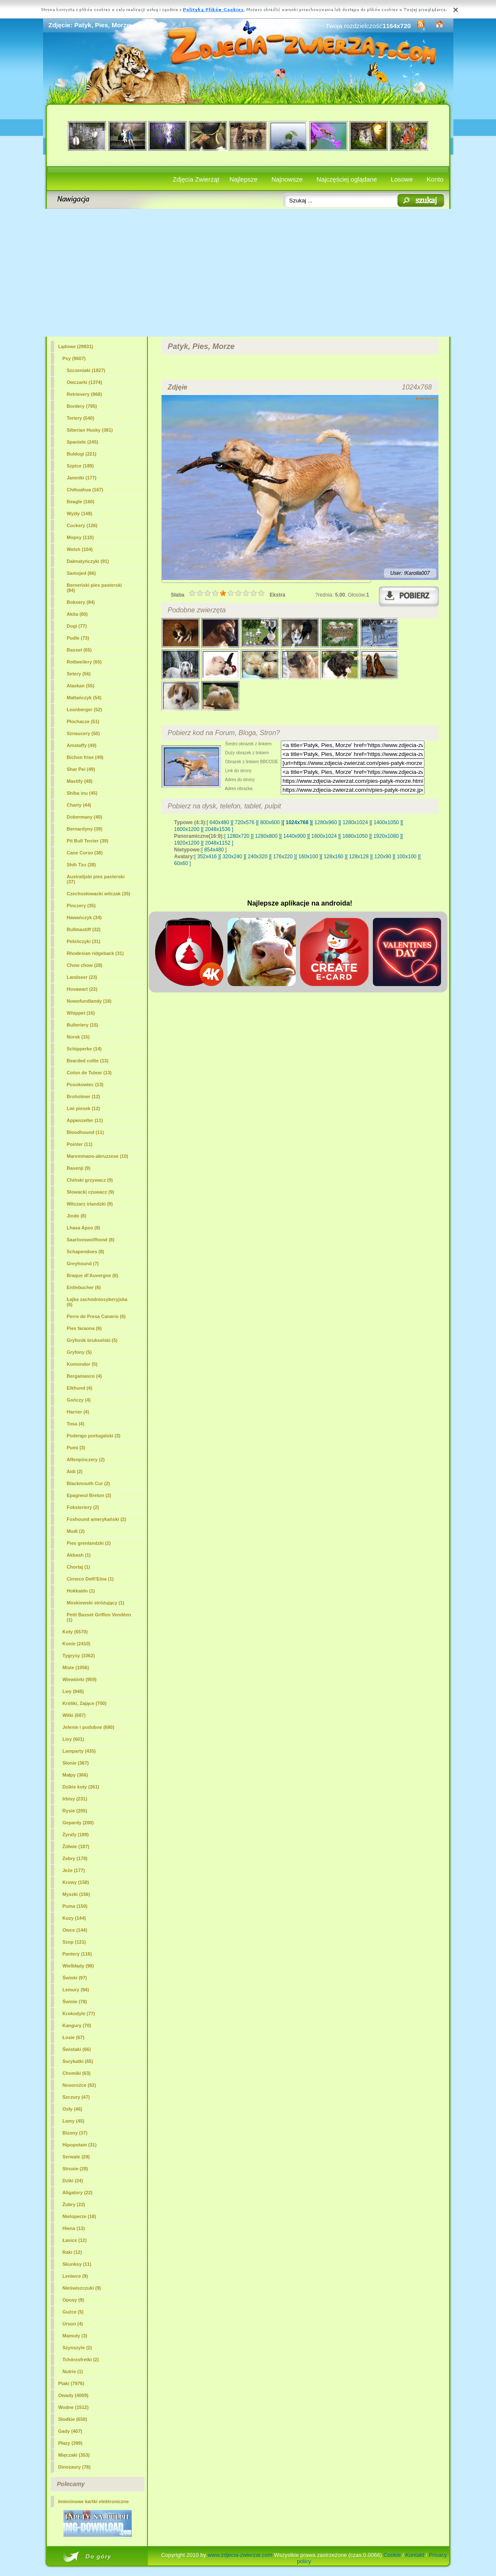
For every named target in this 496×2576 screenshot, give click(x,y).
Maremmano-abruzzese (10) (97, 1156)
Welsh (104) (80, 549)
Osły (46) (72, 2109)
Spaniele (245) (82, 441)
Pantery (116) (77, 1953)
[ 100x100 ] (406, 857)
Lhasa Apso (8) (83, 1227)
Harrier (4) (78, 1411)
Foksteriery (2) (83, 1507)
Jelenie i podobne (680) (89, 1727)
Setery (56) (79, 673)
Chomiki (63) (77, 2073)
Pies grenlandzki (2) (89, 1543)
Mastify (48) (80, 781)
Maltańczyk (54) (84, 697)
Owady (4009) (73, 2395)
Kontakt (414, 2555)
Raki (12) (72, 2252)
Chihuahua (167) (85, 489)
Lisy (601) (73, 1739)
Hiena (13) (74, 2228)
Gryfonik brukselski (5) (92, 1340)
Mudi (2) (76, 1531)
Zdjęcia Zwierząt (196, 179)
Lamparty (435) (79, 1751)
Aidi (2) (75, 1471)
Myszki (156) (76, 1894)
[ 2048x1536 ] (218, 829)
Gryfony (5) (79, 1352)
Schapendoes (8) (85, 1251)
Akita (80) (77, 614)
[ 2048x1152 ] (218, 843)
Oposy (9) (73, 2299)
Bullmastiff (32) (84, 929)
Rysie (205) (75, 1810)
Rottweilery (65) (84, 661)
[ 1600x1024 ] (324, 836)
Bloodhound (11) (85, 1132)
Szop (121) (74, 1941)
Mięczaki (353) (74, 2455)
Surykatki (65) (78, 2061)
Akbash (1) (79, 1555)
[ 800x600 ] (270, 822)
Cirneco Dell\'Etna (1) (90, 1578)
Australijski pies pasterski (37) (96, 879)
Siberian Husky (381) (90, 430)
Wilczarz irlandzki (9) (90, 1203)
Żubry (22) (74, 2204)
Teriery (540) (81, 418)
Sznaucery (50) (83, 733)
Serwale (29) (76, 2156)
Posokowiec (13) (85, 1084)
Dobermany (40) (84, 816)
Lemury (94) (76, 1989)
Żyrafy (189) (76, 1834)
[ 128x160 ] (333, 857)
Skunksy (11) (77, 2264)
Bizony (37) (75, 2132)
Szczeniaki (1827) (86, 370)
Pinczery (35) (81, 905)
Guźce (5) (73, 2311)
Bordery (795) (82, 406)
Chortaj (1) (78, 1566)
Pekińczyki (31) (84, 941)
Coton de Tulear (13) (89, 1072)
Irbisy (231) (75, 1798)
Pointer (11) (80, 1144)
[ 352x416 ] (206, 857)
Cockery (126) (82, 525)
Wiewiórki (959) (80, 1679)
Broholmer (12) (83, 1096)
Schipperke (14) (84, 1048)
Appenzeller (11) (85, 1120)
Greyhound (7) (83, 1263)
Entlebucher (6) (84, 1287)
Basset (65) (79, 649)
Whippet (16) (81, 1012)
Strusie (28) (75, 2168)
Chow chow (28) (85, 965)
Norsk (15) (78, 1036)
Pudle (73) (78, 637)
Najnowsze (287, 179)
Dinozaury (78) (74, 2466)
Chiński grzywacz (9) (90, 1180)
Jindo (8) (77, 1215)
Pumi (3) (76, 1447)
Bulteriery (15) (82, 1024)
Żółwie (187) (76, 1846)
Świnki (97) (75, 1977)
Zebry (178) (75, 1858)
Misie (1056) (76, 1667)
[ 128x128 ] (358, 857)
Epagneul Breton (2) (89, 1495)
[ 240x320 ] (257, 857)
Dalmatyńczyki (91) (88, 561)
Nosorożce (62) (79, 2085)
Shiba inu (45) (82, 793)
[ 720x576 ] (244, 822)
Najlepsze (244, 179)
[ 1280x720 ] (238, 836)
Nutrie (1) (73, 2371)
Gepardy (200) (78, 1822)
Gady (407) (70, 2431)
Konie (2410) (76, 1643)
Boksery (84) (81, 602)
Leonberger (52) (84, 709)
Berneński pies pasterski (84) (94, 588)
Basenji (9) (79, 1168)
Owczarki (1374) (84, 382)
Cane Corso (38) (85, 852)
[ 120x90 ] (383, 857)
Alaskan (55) (81, 685)
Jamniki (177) (82, 477)
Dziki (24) (73, 2180)
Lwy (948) (73, 1691)
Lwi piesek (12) (83, 1108)
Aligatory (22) (77, 2192)
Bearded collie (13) (88, 1060)
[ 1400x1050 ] (386, 822)
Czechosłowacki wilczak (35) (98, 893)
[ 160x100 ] (308, 857)
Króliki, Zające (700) (85, 1703)
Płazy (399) (70, 2443)
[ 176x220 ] (282, 857)
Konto (435, 179)
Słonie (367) (76, 1762)
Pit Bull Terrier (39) (88, 840)
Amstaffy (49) (82, 745)
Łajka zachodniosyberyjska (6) (97, 1302)
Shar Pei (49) (81, 769)
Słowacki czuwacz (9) (90, 1191)
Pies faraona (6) (84, 1328)
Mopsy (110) (80, 537)
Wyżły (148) (79, 513)
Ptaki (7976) (71, 2383)
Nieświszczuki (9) (82, 2287)
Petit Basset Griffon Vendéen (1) (99, 1617)
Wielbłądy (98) (78, 1965)
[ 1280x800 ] (266, 836)
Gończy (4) (79, 1399)
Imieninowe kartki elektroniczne (93, 2501)
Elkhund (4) (79, 1387)
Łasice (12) (75, 2240)
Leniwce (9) (75, 2276)
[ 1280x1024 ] (355, 822)
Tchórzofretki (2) (81, 2359)
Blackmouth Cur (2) (88, 1483)
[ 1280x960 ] (325, 822)
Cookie (392, 2555)
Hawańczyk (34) (84, 917)
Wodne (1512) (73, 2407)
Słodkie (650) (72, 2419)
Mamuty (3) (75, 2335)
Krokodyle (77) (79, 2013)
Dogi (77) (77, 626)
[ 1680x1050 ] (355, 836)
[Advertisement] (248, 272)
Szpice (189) (80, 465)
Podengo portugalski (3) (94, 1435)
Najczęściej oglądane (347, 179)
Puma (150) (75, 1906)
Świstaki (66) (77, 2049)
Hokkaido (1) (81, 1590)
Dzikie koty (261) (81, 1786)
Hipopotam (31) (80, 2144)
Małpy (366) (75, 1774)
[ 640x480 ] (219, 822)
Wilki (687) (74, 1715)
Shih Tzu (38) (81, 864)
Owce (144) (75, 1930)
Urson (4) (73, 2323)
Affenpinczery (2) (86, 1459)
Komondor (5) (82, 1364)
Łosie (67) (73, 2037)
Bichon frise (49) (85, 757)
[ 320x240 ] (232, 857)
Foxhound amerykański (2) (96, 1519)
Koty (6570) (75, 1631)
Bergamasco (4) (84, 1376)
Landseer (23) (82, 977)
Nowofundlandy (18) (89, 1001)
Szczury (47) (76, 2097)
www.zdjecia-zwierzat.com (240, 2555)
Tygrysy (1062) (79, 1655)
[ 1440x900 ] (294, 836)
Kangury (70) (77, 2025)
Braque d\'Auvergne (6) (92, 1275)
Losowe (402, 179)
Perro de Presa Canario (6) (96, 1316)
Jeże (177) (74, 1870)
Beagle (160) (81, 501)
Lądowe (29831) (75, 346)
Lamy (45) (73, 2120)
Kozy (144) (74, 1918)
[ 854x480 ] (214, 850)
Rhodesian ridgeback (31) (95, 953)
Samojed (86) (81, 573)
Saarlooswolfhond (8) (91, 1239)
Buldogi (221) (82, 453)
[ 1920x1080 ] (386, 836)
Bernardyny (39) (85, 828)
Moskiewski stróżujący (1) (95, 1602)
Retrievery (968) (84, 394)
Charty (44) (79, 805)
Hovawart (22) (82, 989)
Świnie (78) (75, 2001)
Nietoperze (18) (79, 2216)
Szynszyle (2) (77, 2347)
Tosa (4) (75, 1423)
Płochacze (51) (83, 721)
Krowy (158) (76, 1882)
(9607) (74, 358)
